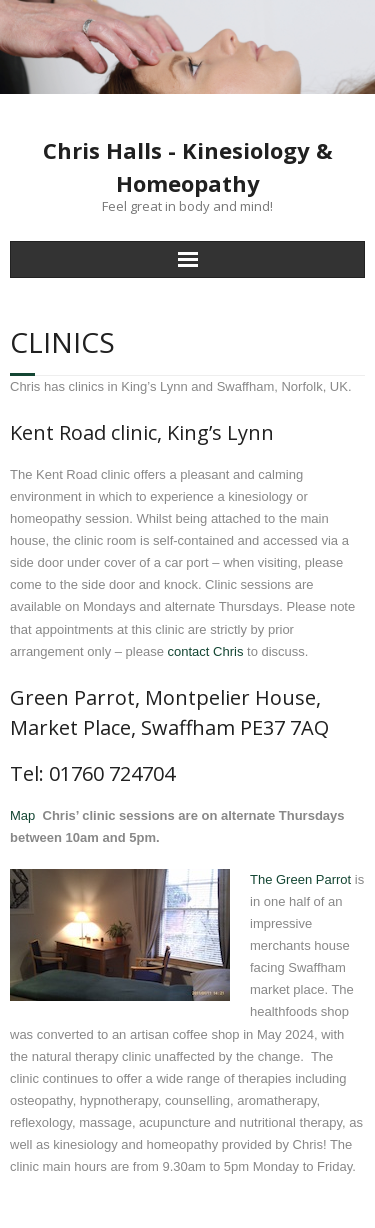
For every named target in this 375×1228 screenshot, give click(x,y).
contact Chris (206, 651)
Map (22, 815)
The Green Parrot (300, 879)
